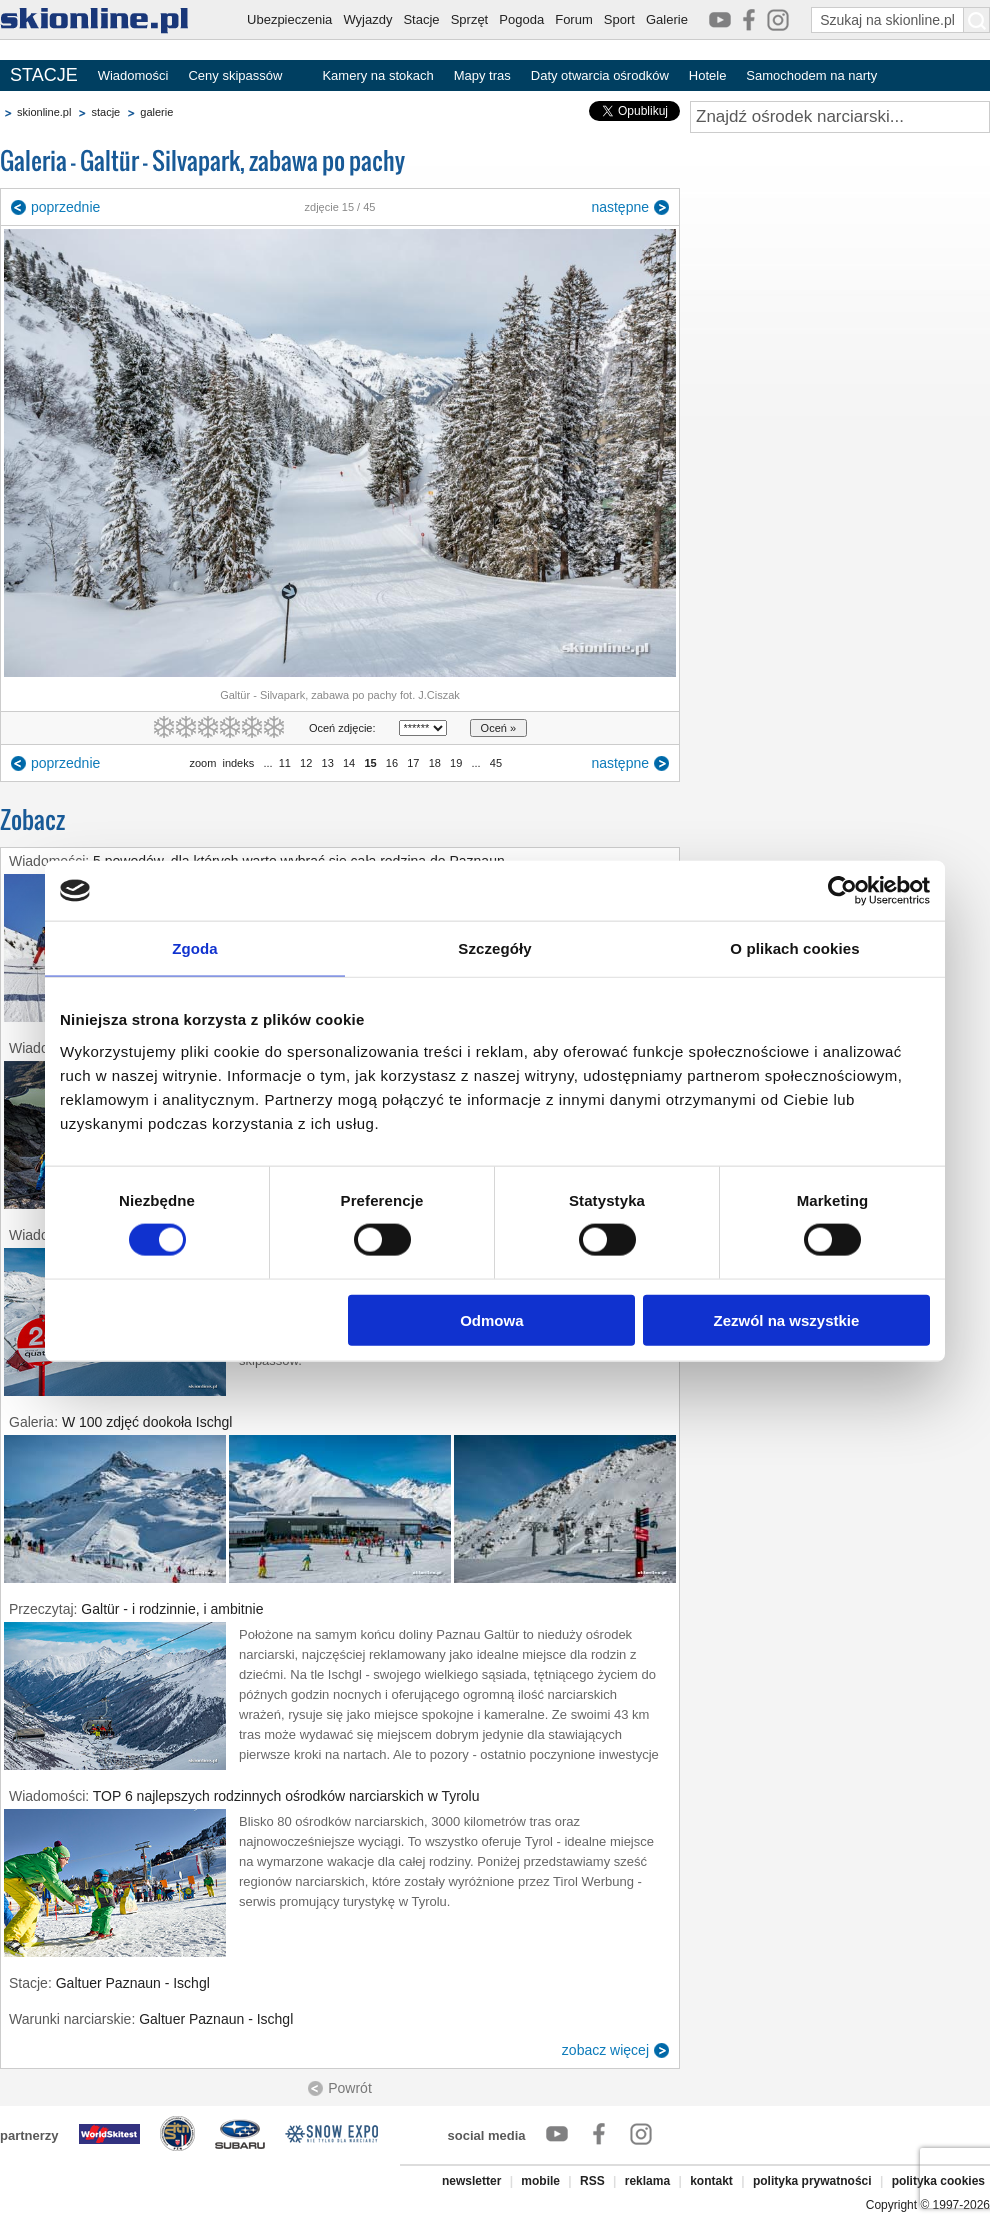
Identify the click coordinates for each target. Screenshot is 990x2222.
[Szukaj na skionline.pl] (977, 20)
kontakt (711, 2181)
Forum (574, 19)
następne (620, 207)
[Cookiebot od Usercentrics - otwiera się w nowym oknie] (842, 891)
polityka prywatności (812, 2181)
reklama (647, 2181)
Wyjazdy (367, 19)
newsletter (471, 2181)
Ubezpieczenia (289, 19)
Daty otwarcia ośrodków (600, 75)
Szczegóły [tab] (494, 948)
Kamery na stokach (377, 75)
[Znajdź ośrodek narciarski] (840, 117)
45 (496, 763)
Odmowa (491, 1319)
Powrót (350, 2088)
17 (413, 763)
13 (327, 763)
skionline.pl (44, 112)
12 (306, 763)
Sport (619, 19)
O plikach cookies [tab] (794, 948)
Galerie (667, 19)
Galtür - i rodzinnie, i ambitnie (172, 1609)
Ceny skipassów (235, 75)
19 (456, 763)
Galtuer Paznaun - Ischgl (133, 1983)
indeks (238, 763)
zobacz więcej (605, 2050)
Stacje (421, 19)
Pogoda (521, 19)
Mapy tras (482, 75)
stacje (105, 112)
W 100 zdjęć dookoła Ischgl (147, 1422)
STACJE (44, 75)
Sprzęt (470, 19)
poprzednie (65, 207)
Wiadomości (133, 75)
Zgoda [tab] (195, 948)
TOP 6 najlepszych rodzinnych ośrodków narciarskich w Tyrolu (286, 1796)
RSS (592, 2181)
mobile (540, 2181)
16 (392, 763)
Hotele (708, 75)
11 (285, 763)
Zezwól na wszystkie (787, 1319)
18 (435, 763)
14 (349, 763)
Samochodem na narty (811, 75)
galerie (156, 112)
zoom (202, 763)
